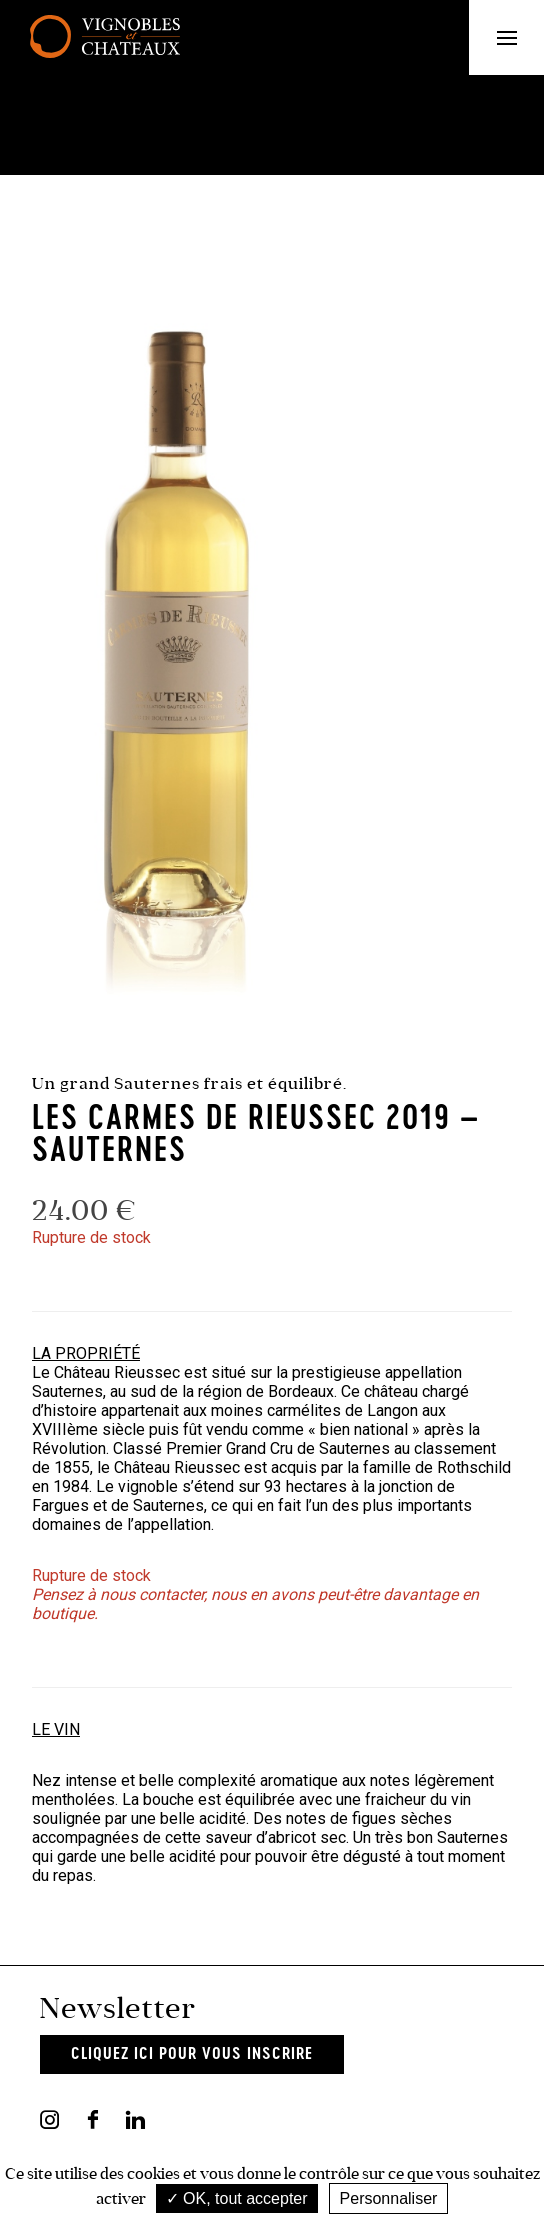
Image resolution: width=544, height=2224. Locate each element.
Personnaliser (389, 2198)
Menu (521, 37)
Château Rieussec (117, 1372)
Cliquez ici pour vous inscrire (192, 2054)
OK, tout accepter (237, 2198)
